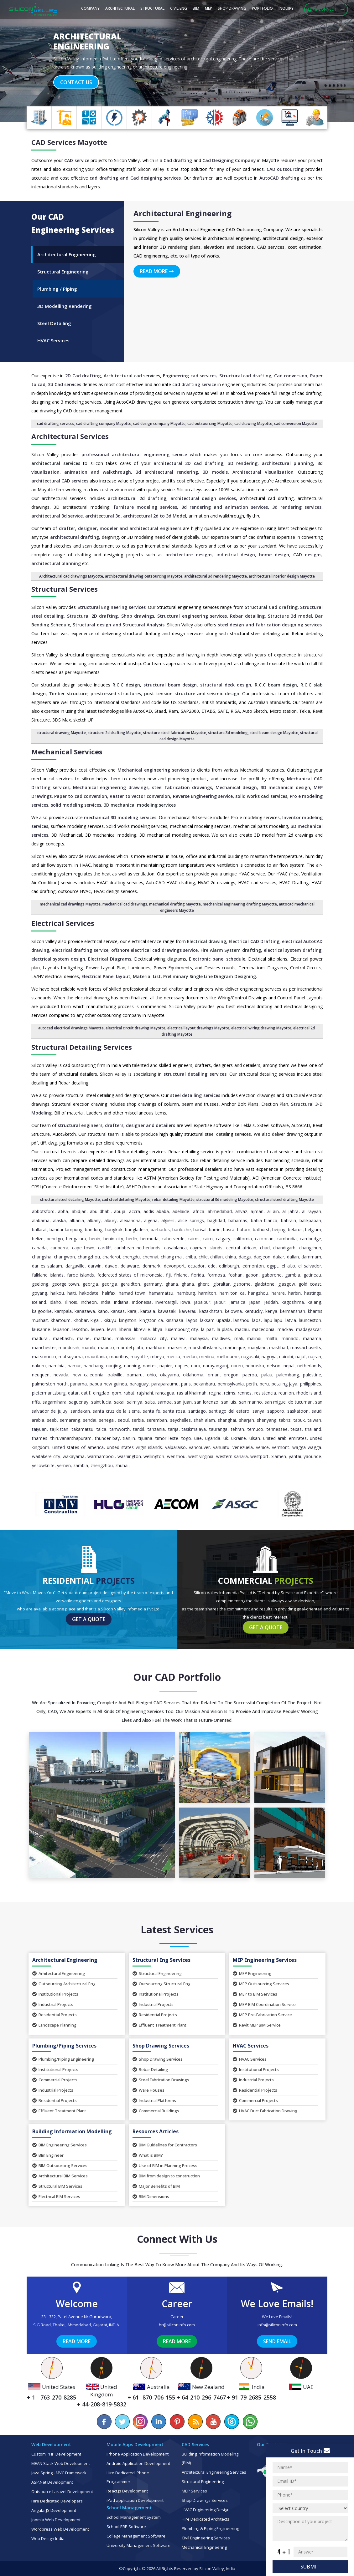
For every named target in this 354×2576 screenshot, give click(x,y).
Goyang (39, 1293)
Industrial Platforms (154, 2100)
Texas (296, 1429)
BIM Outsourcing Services (59, 2165)
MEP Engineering (252, 1973)
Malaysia (199, 1338)
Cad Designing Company (229, 160)
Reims (229, 1393)
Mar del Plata (130, 1347)
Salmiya (134, 1402)
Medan (190, 1356)
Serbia (138, 1420)
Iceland (39, 1302)
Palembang (287, 1375)
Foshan (235, 1275)
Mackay (285, 1329)
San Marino (250, 1402)
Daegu (245, 1257)
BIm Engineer (48, 2155)
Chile (203, 1257)
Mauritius (118, 1356)
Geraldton (130, 1284)
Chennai (150, 1257)
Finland (181, 1275)
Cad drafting (178, 160)
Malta (271, 1338)
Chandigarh (284, 1248)
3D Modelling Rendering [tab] (64, 306)
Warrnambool (101, 1456)
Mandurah (69, 1347)
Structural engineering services (192, 616)
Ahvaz (241, 1211)
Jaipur (219, 1302)
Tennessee (277, 1429)
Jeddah (271, 1302)
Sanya (258, 1411)
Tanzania (156, 1429)
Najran (314, 1356)
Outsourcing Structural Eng (161, 1984)
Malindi (254, 1338)
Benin (94, 1239)
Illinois (71, 1302)
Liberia (125, 1329)
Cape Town (83, 1248)
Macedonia (263, 1329)
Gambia (292, 1275)
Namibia (57, 1366)
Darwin (95, 1266)
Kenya (271, 1311)
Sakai (119, 1402)
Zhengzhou (102, 1465)
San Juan (183, 1402)
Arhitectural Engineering (58, 1973)
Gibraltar (221, 1284)
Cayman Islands (206, 1248)
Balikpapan (310, 1220)
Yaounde (312, 1456)
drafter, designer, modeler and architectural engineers (120, 528)
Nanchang (93, 1366)
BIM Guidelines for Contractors (165, 2145)
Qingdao (101, 1393)
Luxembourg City (181, 1329)
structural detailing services (195, 1074)
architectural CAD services (59, 481)
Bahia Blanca (264, 1220)
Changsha (41, 1257)
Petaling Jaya (285, 1384)
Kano (103, 1311)
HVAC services (100, 856)
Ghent (203, 1284)
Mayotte (139, 1356)
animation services (246, 507)
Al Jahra (290, 1211)
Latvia (290, 1320)
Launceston (310, 1320)
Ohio (151, 1375)
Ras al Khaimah (191, 1393)
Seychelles (180, 1420)
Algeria (151, 1220)
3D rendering (243, 463)
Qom (116, 1393)
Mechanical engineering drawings (110, 787)
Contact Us (76, 82)
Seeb (52, 1420)
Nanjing (113, 1366)
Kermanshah (292, 1311)
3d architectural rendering (167, 472)
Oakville (114, 1375)
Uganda (212, 1438)
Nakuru (39, 1366)
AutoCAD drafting (279, 178)
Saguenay (78, 1402)
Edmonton (253, 1266)
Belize (38, 1239)
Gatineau (312, 1275)
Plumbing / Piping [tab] (57, 289)
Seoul (123, 1420)
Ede (212, 1266)
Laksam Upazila (215, 1320)
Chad (265, 1248)
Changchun (310, 1248)
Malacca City (153, 1338)
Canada (39, 1248)
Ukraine (238, 1438)
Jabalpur (202, 1302)
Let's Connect (326, 9)
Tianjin (129, 1438)
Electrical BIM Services (56, 2196)
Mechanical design (236, 787)
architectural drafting (74, 537)
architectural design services (203, 498)
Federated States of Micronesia (130, 1275)
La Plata (224, 1329)
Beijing (278, 1229)
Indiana (121, 1302)
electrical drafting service (80, 950)
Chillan (216, 1257)
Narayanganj (215, 1366)
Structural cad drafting (245, 376)
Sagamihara (54, 1402)
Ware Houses (148, 2090)
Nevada (61, 1375)
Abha (63, 1211)
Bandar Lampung (65, 1229)
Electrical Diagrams (109, 959)
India (105, 1302)
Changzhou (89, 1257)
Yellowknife (43, 1465)
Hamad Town (132, 1293)
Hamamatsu (161, 1293)
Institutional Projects (55, 1994)
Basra (228, 1229)
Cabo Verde (173, 1239)
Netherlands (309, 1366)
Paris (186, 1384)
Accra (134, 1211)
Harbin (294, 1293)
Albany (94, 1220)
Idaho (55, 1302)
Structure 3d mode (289, 616)
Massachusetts (305, 1347)
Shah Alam (204, 1420)
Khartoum (60, 1320)
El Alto (288, 1266)
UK (225, 1438)
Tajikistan (59, 1429)
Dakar (278, 1257)
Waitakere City (46, 1456)
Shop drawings (137, 616)
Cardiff (104, 1248)
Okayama (169, 1375)
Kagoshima (293, 1302)
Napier (165, 1366)
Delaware (130, 1266)
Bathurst (261, 1229)
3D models (215, 472)
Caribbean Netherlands (137, 1248)
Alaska (59, 1220)
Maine (83, 1338)
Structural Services (64, 589)
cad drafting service (194, 384)
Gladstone (264, 1284)
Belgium (313, 1229)
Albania (77, 1220)
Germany (153, 1284)
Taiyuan (39, 1429)
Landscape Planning (54, 2025)
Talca (101, 1429)
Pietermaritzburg (48, 1393)
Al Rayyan (311, 1211)
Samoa (165, 1402)
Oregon (231, 1375)
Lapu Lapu (273, 1320)
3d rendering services (296, 507)
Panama (78, 1384)
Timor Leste (166, 1438)
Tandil (138, 1429)
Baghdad (216, 1220)
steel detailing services (195, 1095)
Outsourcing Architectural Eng (64, 1984)
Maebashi (63, 1338)
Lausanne (41, 1329)
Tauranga (218, 1429)
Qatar (73, 1393)
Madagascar (308, 1329)
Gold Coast (310, 1284)
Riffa (36, 1402)
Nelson (273, 1366)
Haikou (57, 1293)
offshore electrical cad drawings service (154, 950)
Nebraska (255, 1366)
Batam (243, 1229)
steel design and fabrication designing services (270, 625)
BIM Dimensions (151, 2196)
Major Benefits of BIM (156, 2186)
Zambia (80, 1465)
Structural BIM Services (57, 2186)
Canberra (59, 1248)
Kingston (127, 1320)
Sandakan (80, 1411)
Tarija (173, 1429)
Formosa (216, 1275)
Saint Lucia (101, 1402)
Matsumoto (44, 1356)
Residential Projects (54, 2014)
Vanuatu (221, 1447)
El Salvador (309, 1266)
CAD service (76, 160)
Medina (206, 1356)
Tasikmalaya (194, 1429)
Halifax (108, 1293)
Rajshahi (145, 1393)
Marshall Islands (205, 1347)
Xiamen (278, 1456)
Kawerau (187, 1311)
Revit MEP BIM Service (257, 2025)
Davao (111, 1266)
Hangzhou (258, 1293)
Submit (310, 2566)
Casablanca (175, 1248)
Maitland (103, 1338)
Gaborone (272, 1275)
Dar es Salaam (47, 1266)
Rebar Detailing (150, 2069)
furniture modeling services (144, 507)
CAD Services (53, 142)
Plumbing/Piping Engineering (63, 2059)
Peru (264, 1384)
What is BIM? (148, 2155)
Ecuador (196, 1266)
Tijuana (145, 1438)
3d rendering (196, 507)
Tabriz (284, 1420)
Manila (88, 1347)
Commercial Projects (54, 2080)
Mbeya (157, 1356)
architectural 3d (103, 516)
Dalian (293, 1257)
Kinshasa (174, 1320)
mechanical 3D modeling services (120, 817)
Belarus (295, 1229)
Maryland (257, 1347)
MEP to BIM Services (255, 1994)
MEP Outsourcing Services (261, 1984)
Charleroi (111, 1257)
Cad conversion (291, 376)
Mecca (173, 1356)
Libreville (142, 1329)
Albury (110, 1220)
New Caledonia (88, 1375)
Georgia (90, 1284)
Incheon (89, 1302)
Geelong (40, 1284)
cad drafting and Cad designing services (135, 178)
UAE (198, 1438)
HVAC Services (250, 2059)
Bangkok (113, 1229)
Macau (242, 1329)
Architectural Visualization (263, 472)
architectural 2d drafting (137, 498)
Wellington (153, 1456)
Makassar (125, 1338)
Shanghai (227, 1420)
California (242, 1239)
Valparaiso (175, 1447)
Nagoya (269, 1356)
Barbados (160, 1229)
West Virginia (201, 1456)
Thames (39, 1438)
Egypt (272, 1266)
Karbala (147, 1311)
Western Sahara (232, 1456)
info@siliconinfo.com (277, 2325)
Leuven (97, 1329)
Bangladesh (136, 1229)
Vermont (280, 1447)
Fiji (168, 1275)
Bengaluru (76, 1239)
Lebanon (61, 1329)
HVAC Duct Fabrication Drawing (265, 2111)
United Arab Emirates (285, 1438)
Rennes (245, 1393)
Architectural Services (70, 436)
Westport (259, 1456)
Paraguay (139, 1384)
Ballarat (39, 1229)
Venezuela (242, 1447)
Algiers (167, 1220)
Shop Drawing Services (158, 2059)
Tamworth (120, 1429)
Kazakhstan (210, 1311)
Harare (278, 1293)
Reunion (286, 1393)
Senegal (107, 1420)
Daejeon (262, 1257)
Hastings (312, 1293)
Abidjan (79, 1211)
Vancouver (199, 1447)
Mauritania (96, 1356)
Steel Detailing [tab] (54, 323)
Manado (290, 1338)
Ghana (171, 1284)
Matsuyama (71, 1356)
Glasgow (286, 1284)
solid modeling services (76, 805)
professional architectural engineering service (134, 454)
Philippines (310, 1384)
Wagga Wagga (306, 1447)
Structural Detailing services (81, 1047)
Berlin (131, 1239)
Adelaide (180, 1211)
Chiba (190, 1257)
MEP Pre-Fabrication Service (262, 2014)
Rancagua (164, 1393)
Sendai (89, 1420)
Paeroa (249, 1375)
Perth (251, 1384)
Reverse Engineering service (203, 796)
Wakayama (74, 1456)
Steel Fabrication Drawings (161, 2080)
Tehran (237, 1429)
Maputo (106, 1347)
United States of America (78, 1447)
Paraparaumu (165, 1384)
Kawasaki (167, 1311)
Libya (157, 1329)
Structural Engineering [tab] (63, 271)
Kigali (96, 1320)
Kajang (314, 1302)
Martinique (234, 1347)
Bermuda (149, 1239)
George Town (65, 1284)
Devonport (174, 1266)
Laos (256, 1320)
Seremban (157, 1420)
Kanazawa (85, 1311)
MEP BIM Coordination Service (264, 2004)
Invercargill (166, 1302)
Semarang (70, 1420)
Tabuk (299, 1420)
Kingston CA (151, 1320)
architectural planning (287, 463)
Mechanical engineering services (153, 770)
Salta (150, 1402)
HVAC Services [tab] (53, 340)
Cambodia (287, 1239)
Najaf (300, 1356)
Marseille (177, 1347)
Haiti (71, 1293)
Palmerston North (50, 1384)
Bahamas (237, 1220)
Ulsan (254, 1438)
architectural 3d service (57, 516)
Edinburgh (229, 1266)
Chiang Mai (172, 1257)
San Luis (229, 1402)
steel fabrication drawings (182, 787)
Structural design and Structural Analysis (118, 625)
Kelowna (233, 1311)
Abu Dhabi (100, 1211)
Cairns (194, 1239)
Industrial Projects (52, 2004)
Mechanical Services (66, 751)
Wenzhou (176, 1456)
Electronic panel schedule (217, 959)
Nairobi (286, 1356)
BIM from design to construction (166, 2176)
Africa (198, 1211)
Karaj (133, 1311)
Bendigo (55, 1239)
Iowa (185, 1302)
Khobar (81, 1320)
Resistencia (265, 1393)
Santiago (197, 1411)
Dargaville (75, 1266)
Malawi (178, 1338)
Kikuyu (110, 1320)
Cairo (208, 1239)
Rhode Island (308, 1393)
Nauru (237, 1366)
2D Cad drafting (83, 376)
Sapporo (275, 1411)
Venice (262, 1447)
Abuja (119, 1211)
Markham (155, 1347)
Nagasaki (250, 1356)
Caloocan (264, 1239)
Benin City (113, 1239)
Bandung (93, 1229)
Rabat (129, 1393)
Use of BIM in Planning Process (165, 2165)
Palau (266, 1375)
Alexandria (130, 1220)
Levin (111, 1329)
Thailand (313, 1429)
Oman (214, 1375)
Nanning (132, 1366)
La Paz (207, 1329)
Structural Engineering (157, 1973)
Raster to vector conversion (140, 796)
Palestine (312, 1375)
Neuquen (40, 1375)
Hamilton (207, 1293)
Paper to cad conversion (80, 796)
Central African (241, 1248)
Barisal (199, 1229)
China (230, 1257)
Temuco (255, 1429)
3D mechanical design (285, 787)
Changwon (64, 1257)
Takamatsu (82, 1429)
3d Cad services (64, 384)
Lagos (191, 1320)
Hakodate (88, 1293)
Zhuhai (121, 1465)
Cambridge (310, 1239)
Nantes (150, 1366)
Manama (312, 1338)
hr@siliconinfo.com (177, 2325)
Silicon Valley (211, 2568)
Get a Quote (88, 1619)
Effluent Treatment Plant (159, 2025)
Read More (157, 271)
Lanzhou (241, 1320)
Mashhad (278, 1347)
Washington (129, 1456)
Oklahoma (193, 1375)
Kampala (63, 1311)
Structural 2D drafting (92, 616)
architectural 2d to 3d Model (154, 516)
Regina (215, 1393)
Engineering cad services (189, 376)
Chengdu (131, 1257)
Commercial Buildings (156, 2111)
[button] (26, 61)
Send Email (277, 2341)
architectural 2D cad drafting (189, 463)
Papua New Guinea (108, 1384)
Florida (197, 1275)
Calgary (223, 1239)
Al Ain (273, 1211)
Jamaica (237, 1302)
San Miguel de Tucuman (289, 1402)
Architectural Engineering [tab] (66, 254)
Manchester (44, 1347)
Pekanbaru (204, 1384)
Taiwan (314, 1420)
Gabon (252, 1275)
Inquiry (286, 8)
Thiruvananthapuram (70, 1438)
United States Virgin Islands (134, 1447)
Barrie (215, 1229)
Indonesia (142, 1302)
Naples (181, 1366)
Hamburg (186, 1293)
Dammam (311, 1257)
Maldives (221, 1338)
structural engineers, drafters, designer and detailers (116, 1125)
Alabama (40, 1220)
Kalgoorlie (42, 1311)
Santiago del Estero (229, 1411)
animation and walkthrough (97, 472)
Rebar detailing (247, 616)
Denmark (151, 1266)
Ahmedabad (220, 1211)
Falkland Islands (48, 1275)
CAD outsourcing (285, 169)
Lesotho (80, 1329)
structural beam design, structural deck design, (198, 685)
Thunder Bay (107, 1438)
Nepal (289, 1366)
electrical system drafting (292, 950)
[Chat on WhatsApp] (250, 2422)
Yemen (64, 1465)
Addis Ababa (156, 1211)
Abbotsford (43, 1211)
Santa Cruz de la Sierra (116, 1411)
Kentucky (254, 1311)
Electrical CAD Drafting (254, 941)
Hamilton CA (232, 1293)
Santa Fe (151, 1411)
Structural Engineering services (111, 607)
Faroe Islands (80, 1275)
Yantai (295, 1456)
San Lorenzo (206, 1402)
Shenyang (266, 1420)
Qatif (85, 1393)
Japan (254, 1302)
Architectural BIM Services (60, 2176)
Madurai (40, 1338)
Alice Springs (191, 1220)
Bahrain (288, 1220)
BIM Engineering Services (59, 2145)
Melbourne (228, 1356)
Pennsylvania (231, 1384)
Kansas (118, 1311)
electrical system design (58, 959)
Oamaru (135, 1375)
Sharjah (246, 1420)
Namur (74, 1366)
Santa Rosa (174, 1411)
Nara (195, 1366)
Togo (186, 1438)
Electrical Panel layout (105, 976)
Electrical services (62, 923)
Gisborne (242, 1284)
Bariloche (181, 1229)
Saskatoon (298, 1411)
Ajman (257, 1211)
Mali (238, 1338)
